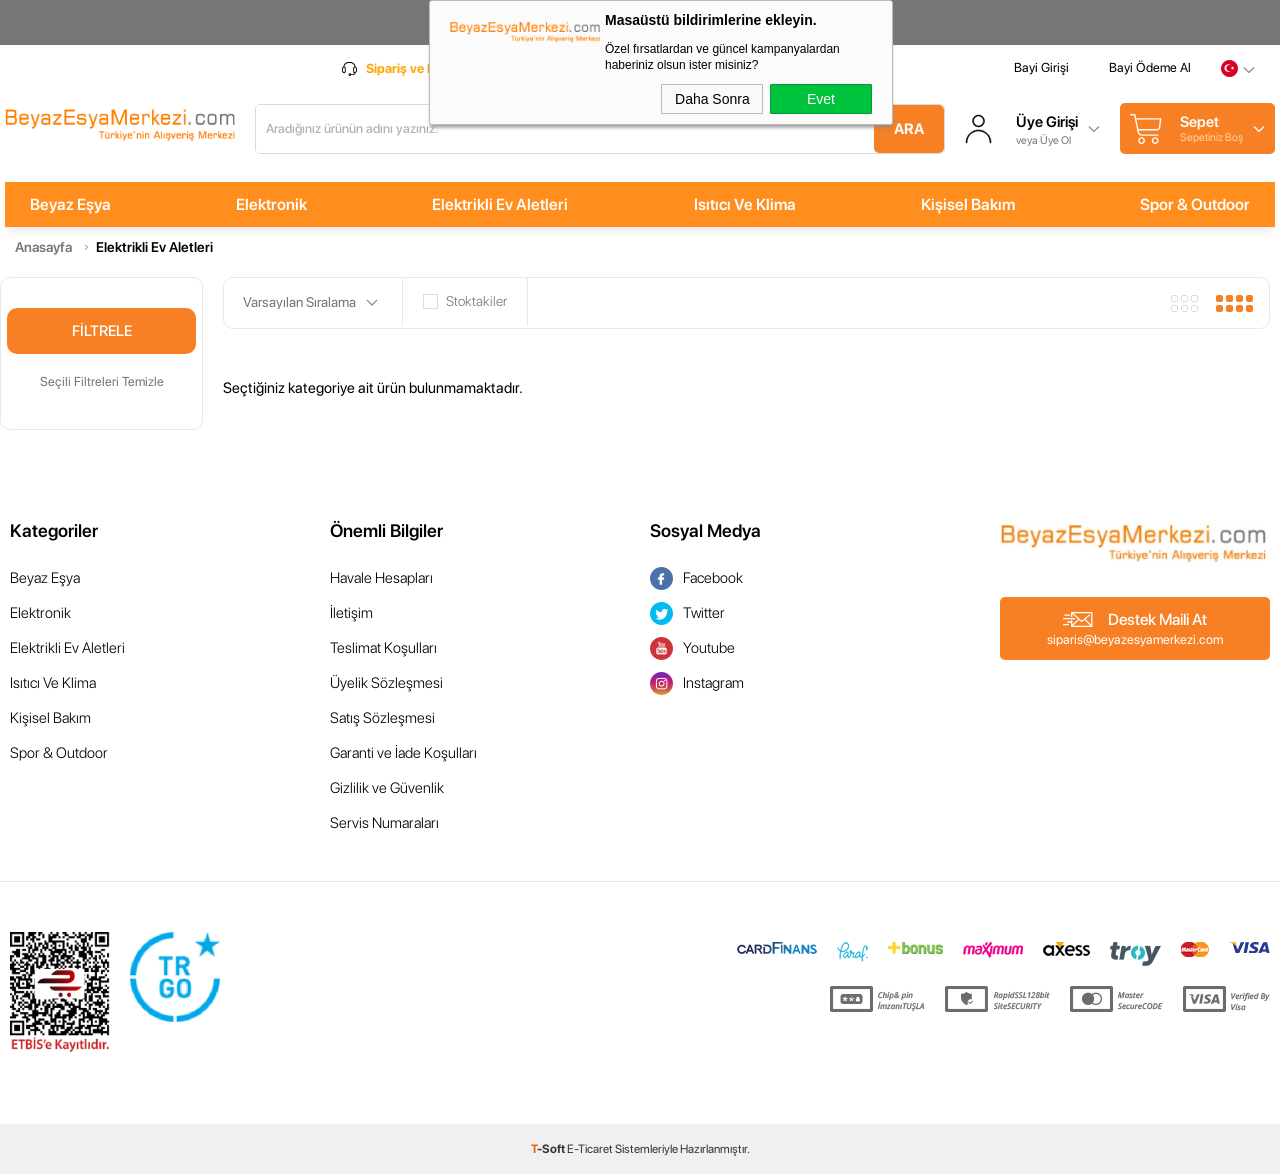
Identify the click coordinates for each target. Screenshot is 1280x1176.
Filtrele (102, 333)
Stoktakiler (465, 304)
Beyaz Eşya (65, 206)
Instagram (697, 685)
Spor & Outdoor (1200, 206)
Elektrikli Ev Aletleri (499, 206)
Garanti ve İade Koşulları (403, 755)
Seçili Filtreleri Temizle (102, 383)
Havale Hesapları (381, 580)
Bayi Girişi (1046, 72)
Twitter (687, 615)
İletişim (351, 615)
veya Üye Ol (1048, 140)
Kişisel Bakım (971, 206)
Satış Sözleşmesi (382, 720)
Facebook (696, 580)
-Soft (549, 1151)
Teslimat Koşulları (383, 650)
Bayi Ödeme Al (1155, 72)
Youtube (692, 650)
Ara (904, 129)
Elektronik (268, 206)
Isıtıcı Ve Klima (746, 206)
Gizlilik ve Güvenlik (387, 790)
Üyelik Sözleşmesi (386, 685)
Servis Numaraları (384, 825)
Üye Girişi (1052, 124)
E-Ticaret (590, 1151)
